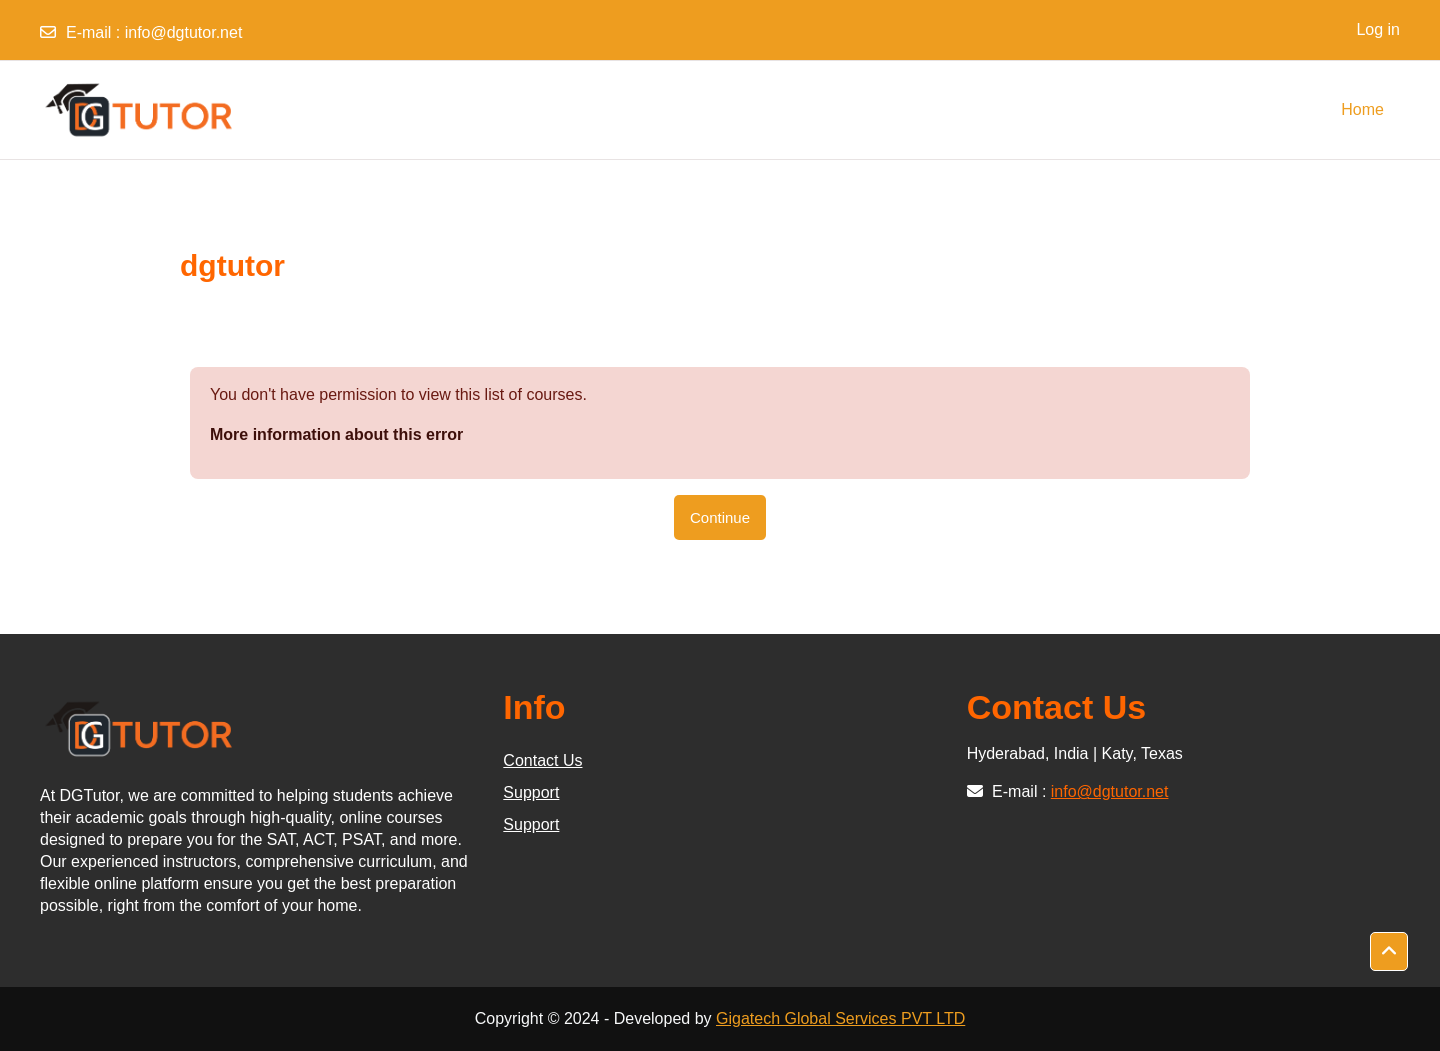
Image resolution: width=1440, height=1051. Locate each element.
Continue (720, 517)
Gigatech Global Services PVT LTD (840, 1018)
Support (531, 792)
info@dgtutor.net (184, 32)
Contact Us (542, 760)
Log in (1378, 29)
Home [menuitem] (1362, 109)
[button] (1389, 952)
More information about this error (336, 434)
